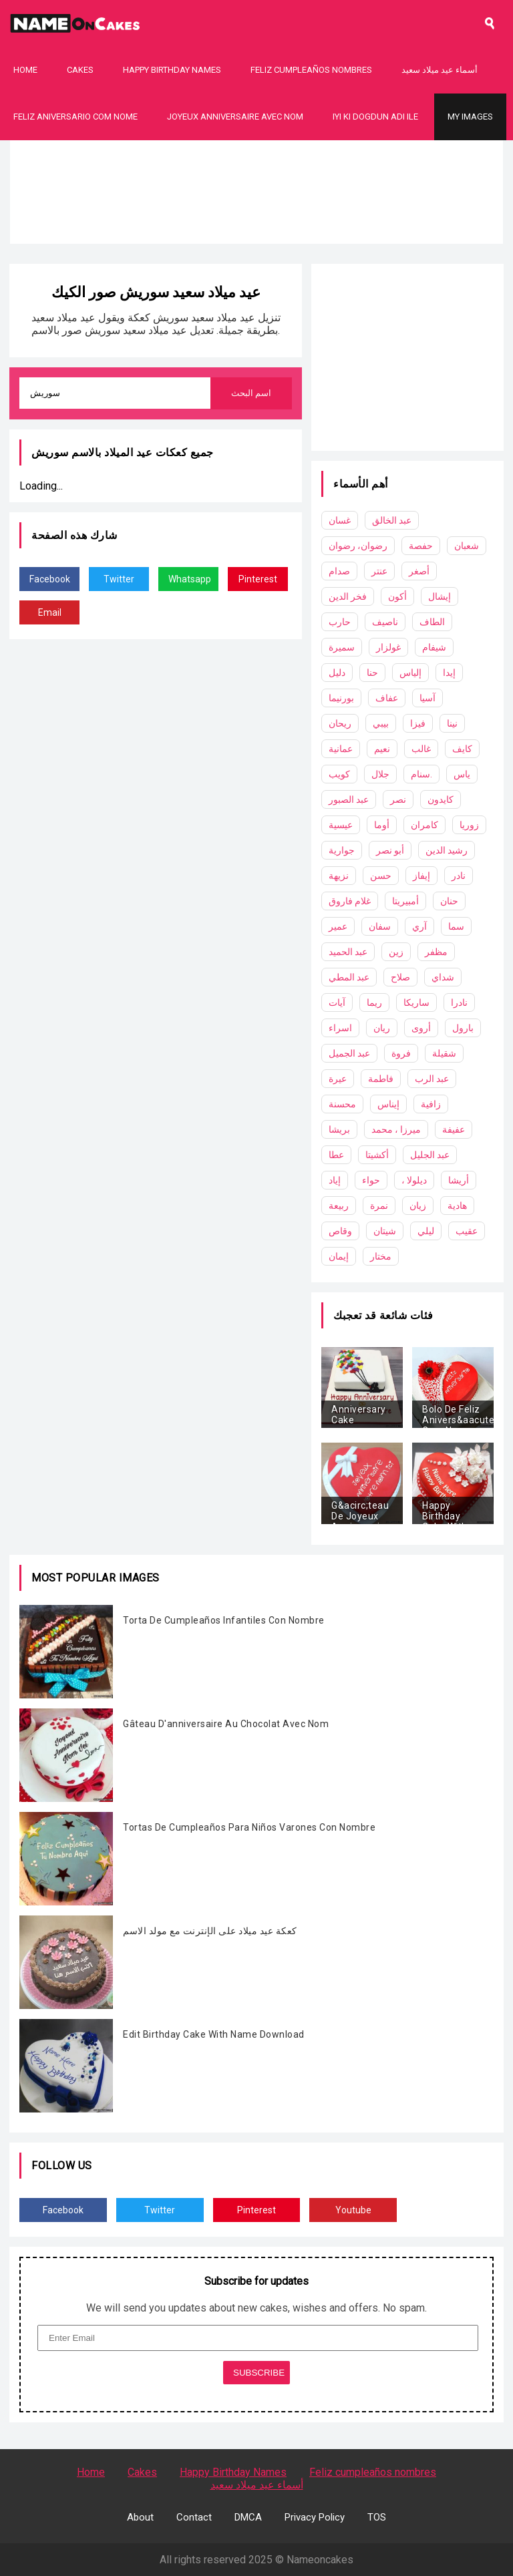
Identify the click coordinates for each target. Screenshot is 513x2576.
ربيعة (339, 1205)
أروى (421, 1028)
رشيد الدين (446, 850)
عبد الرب (432, 1078)
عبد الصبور (349, 799)
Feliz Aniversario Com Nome (75, 117)
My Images (470, 117)
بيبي (381, 723)
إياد (335, 1180)
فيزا (417, 723)
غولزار (388, 647)
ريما (374, 1002)
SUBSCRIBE (259, 2373)
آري (419, 926)
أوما (381, 824)
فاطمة (380, 1078)
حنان (449, 901)
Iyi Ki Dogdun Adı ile (375, 117)
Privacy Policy (315, 2517)
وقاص (340, 1231)
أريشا (458, 1180)
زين (396, 951)
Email (49, 612)
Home (25, 70)
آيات (337, 1002)
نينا (452, 723)
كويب (339, 774)
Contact (194, 2517)
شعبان (466, 545)
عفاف (386, 698)
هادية (457, 1205)
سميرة (342, 647)
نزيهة (339, 875)
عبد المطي (349, 977)
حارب (340, 621)
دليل (337, 672)
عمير (338, 926)
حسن (380, 875)
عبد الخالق (391, 520)
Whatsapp (189, 579)
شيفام (434, 647)
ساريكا (416, 1002)
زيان (417, 1205)
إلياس (410, 672)
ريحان (340, 723)
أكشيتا (377, 1154)
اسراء (340, 1028)
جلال (380, 774)
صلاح (400, 977)
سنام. (421, 774)
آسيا (427, 698)
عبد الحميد (348, 951)
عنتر (379, 571)
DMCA (248, 2517)
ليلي (425, 1231)
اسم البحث (251, 393)
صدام (339, 571)
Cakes (80, 70)
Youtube (353, 2210)
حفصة (421, 545)
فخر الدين (348, 596)
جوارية (342, 850)
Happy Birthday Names (172, 70)
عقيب (467, 1231)
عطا (336, 1154)
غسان (340, 520)
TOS (376, 2517)
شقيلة (444, 1053)
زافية (431, 1104)
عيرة (338, 1078)
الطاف (432, 621)
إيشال (439, 596)
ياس (462, 774)
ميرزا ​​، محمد (396, 1129)
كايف (462, 748)
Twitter (119, 579)
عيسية (341, 824)
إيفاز (421, 875)
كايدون (441, 799)
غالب (421, 748)
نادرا (459, 1002)
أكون (397, 596)
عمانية (341, 748)
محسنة (342, 1104)
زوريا (469, 824)
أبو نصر (390, 850)
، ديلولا (414, 1180)
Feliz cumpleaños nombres (311, 70)
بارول (463, 1028)
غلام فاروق (350, 901)
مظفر (436, 951)
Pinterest (257, 579)
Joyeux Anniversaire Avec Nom (235, 117)
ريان (381, 1028)
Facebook (49, 579)
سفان (380, 926)
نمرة (379, 1205)
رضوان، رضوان (358, 545)
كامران (424, 824)
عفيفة (453, 1129)
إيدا (449, 672)
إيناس (388, 1104)
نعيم (382, 748)
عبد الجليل (430, 1154)
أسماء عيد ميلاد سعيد (439, 70)
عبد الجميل (349, 1053)
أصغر (419, 571)
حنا (372, 672)
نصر (398, 799)
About (140, 2517)
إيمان (339, 1256)
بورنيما (341, 698)
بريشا (339, 1129)
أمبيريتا (405, 901)
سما (456, 926)
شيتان (384, 1231)
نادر (459, 875)
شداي (443, 977)
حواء (371, 1180)
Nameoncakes (320, 2559)
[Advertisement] (256, 233)
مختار (380, 1256)
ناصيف (385, 621)
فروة (401, 1053)
